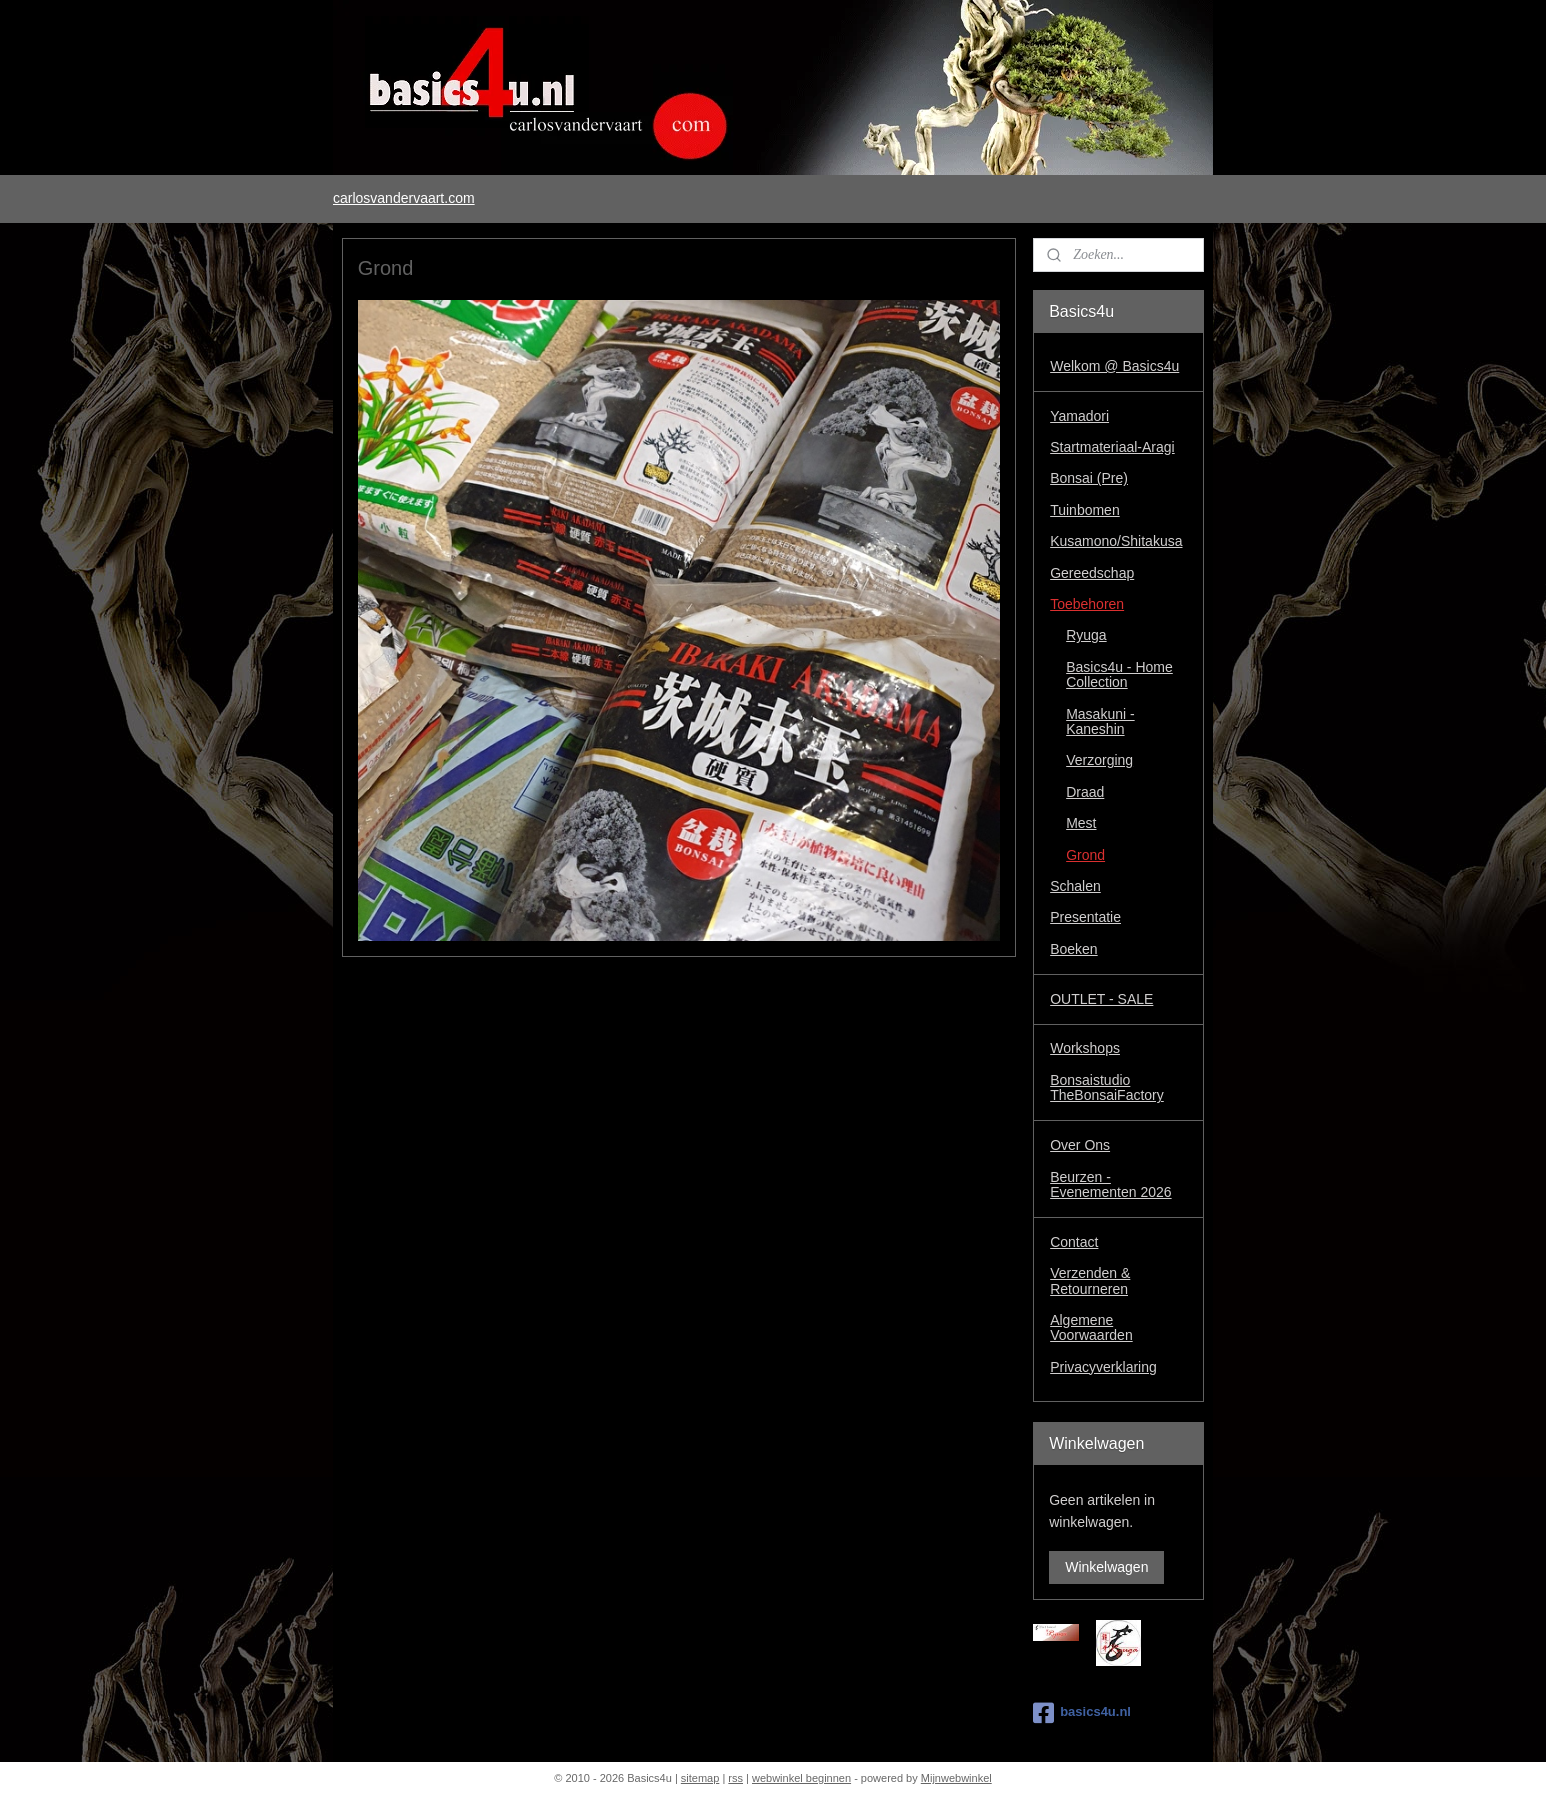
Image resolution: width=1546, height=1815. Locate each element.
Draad (1085, 792)
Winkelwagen (1106, 1567)
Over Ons (1080, 1145)
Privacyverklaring (1103, 1367)
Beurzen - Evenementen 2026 (1110, 1184)
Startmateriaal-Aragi (1112, 447)
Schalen (1075, 886)
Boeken (1073, 949)
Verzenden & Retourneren (1090, 1280)
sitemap (700, 1778)
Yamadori (1079, 416)
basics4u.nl (1082, 1713)
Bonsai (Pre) (1089, 478)
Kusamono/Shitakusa (1116, 541)
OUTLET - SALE (1101, 999)
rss (735, 1778)
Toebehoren (1087, 604)
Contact (1074, 1242)
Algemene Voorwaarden (1091, 1327)
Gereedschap (1092, 573)
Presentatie (1085, 917)
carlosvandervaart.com (404, 198)
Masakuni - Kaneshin (1100, 721)
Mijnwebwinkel (956, 1778)
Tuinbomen (1085, 510)
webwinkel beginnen (801, 1778)
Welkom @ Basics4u (1114, 366)
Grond (1085, 855)
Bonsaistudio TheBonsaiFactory (1107, 1087)
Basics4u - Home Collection (1119, 674)
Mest (1081, 823)
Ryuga (1086, 635)
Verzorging (1099, 760)
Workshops (1085, 1048)
